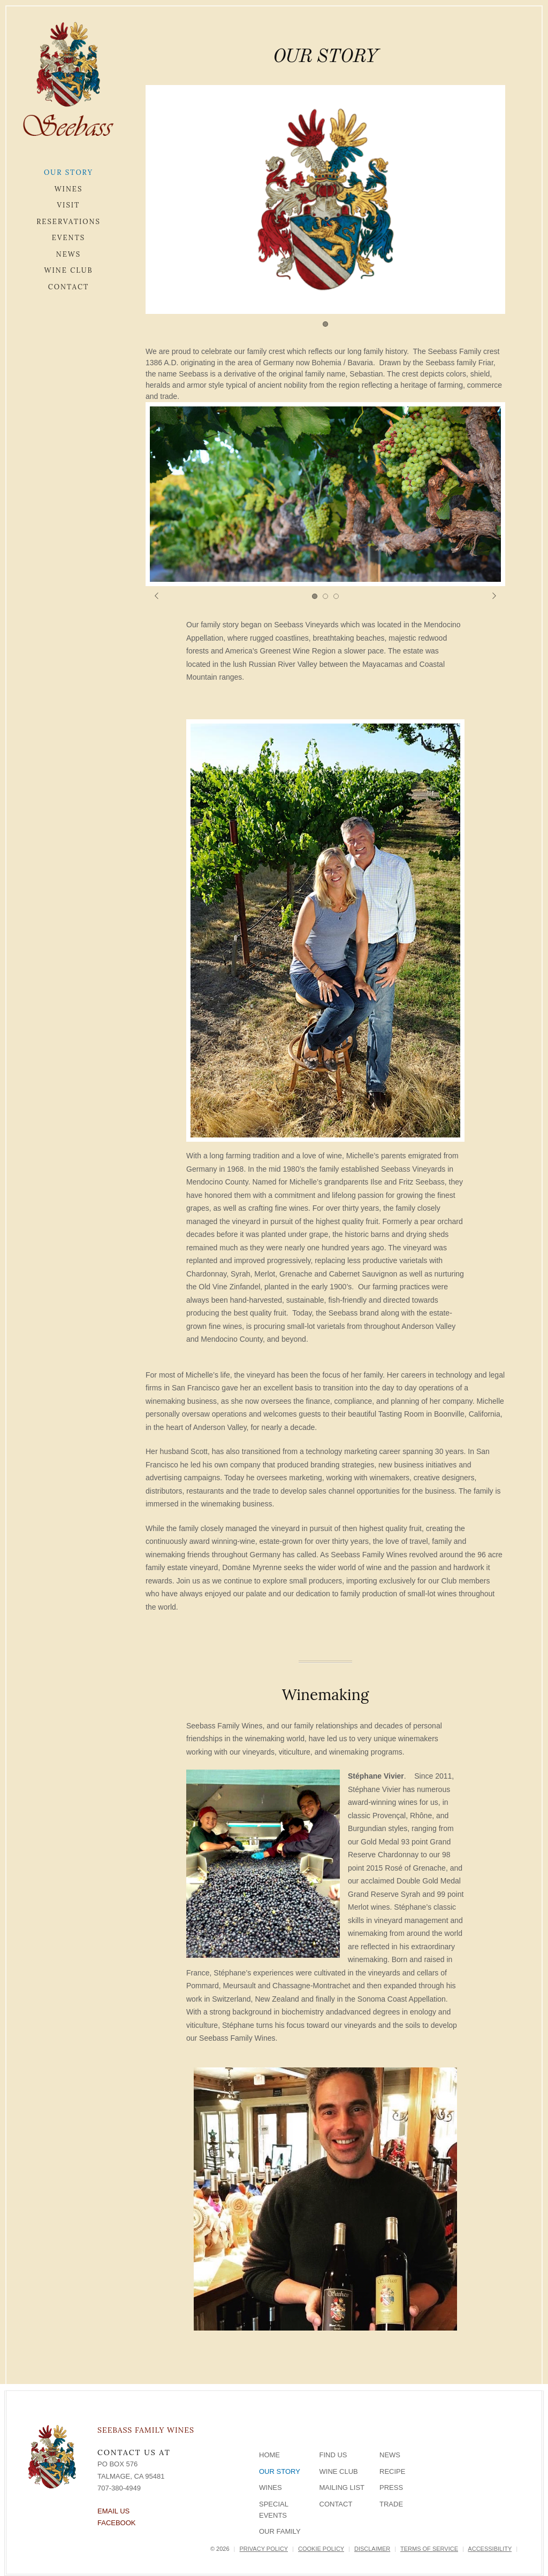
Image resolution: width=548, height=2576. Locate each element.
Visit (68, 205)
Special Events (273, 2509)
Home (269, 2455)
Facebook (116, 2523)
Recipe (392, 2471)
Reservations (68, 221)
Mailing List (342, 2487)
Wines (69, 189)
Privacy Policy (264, 2549)
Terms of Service (429, 2549)
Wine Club (68, 270)
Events (68, 237)
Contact (68, 286)
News (68, 254)
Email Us (113, 2511)
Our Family (280, 2531)
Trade (391, 2504)
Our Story (68, 172)
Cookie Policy (321, 2549)
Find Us (333, 2455)
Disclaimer (372, 2549)
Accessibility (490, 2549)
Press (391, 2487)
